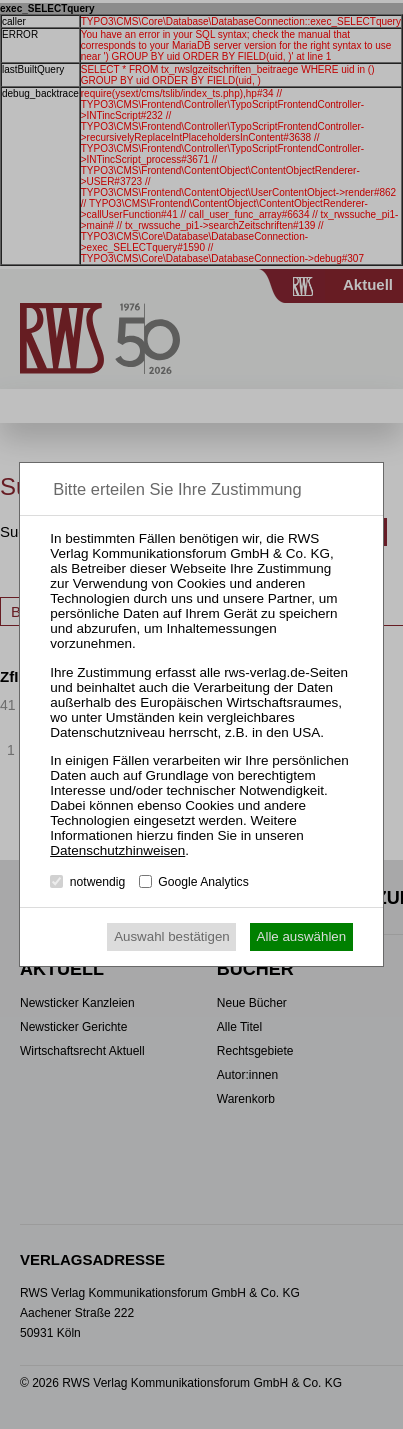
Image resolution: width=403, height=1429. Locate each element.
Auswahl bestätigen (172, 936)
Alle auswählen (302, 936)
